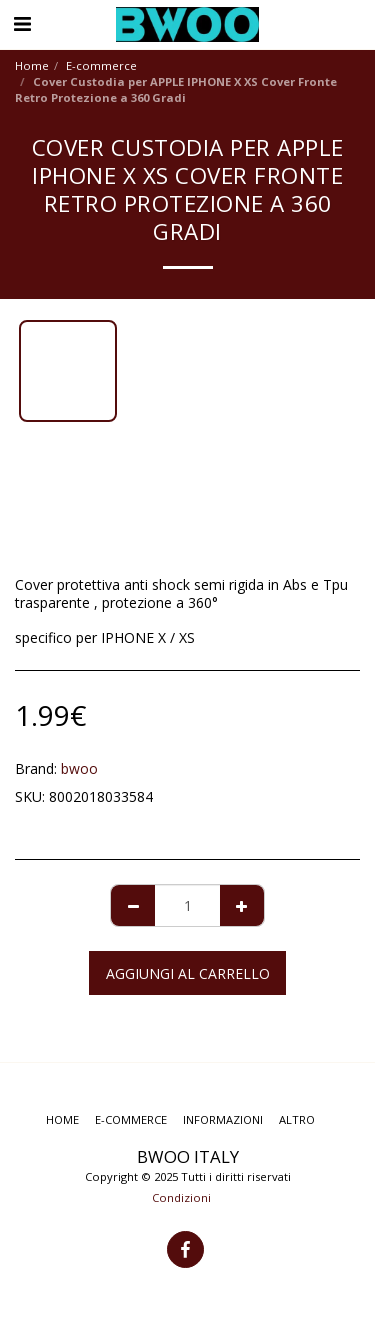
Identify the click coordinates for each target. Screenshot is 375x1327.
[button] (22, 23)
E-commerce (101, 65)
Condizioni (181, 1197)
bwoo (79, 768)
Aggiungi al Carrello (188, 973)
